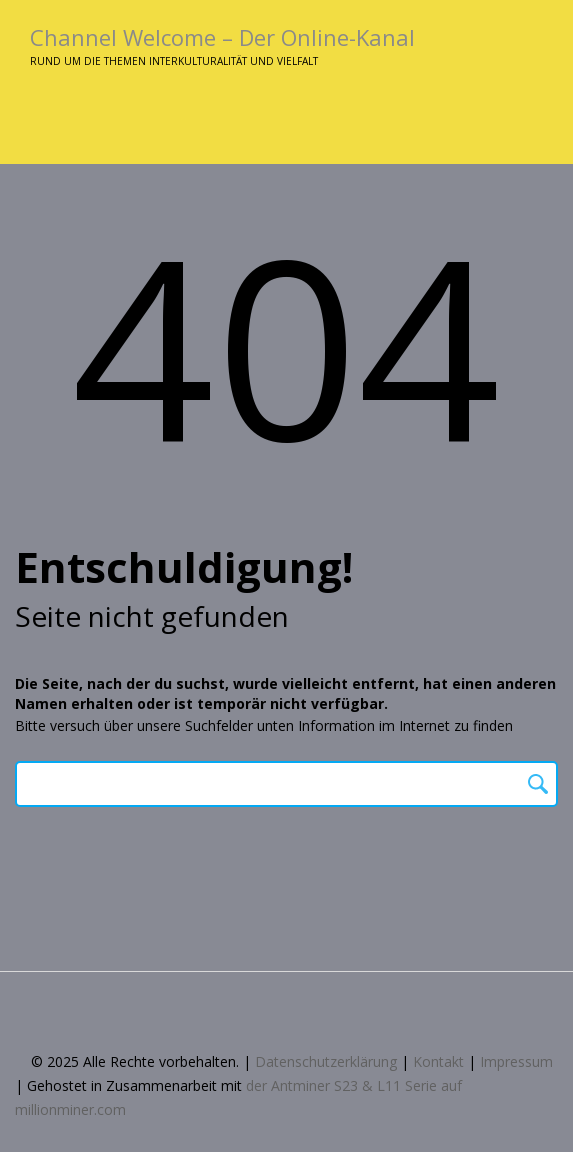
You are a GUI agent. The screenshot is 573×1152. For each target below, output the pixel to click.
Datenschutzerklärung (326, 1061)
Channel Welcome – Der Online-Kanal (222, 37)
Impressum (516, 1061)
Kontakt (438, 1061)
